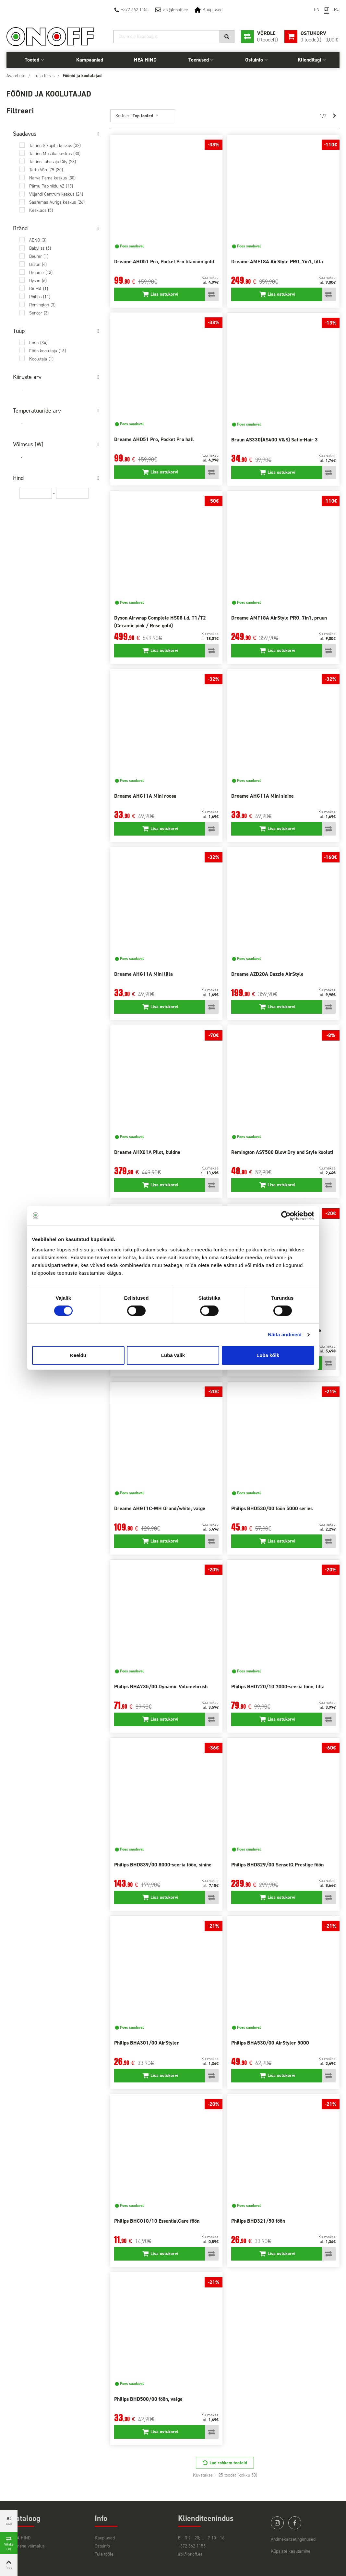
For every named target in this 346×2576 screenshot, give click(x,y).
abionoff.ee (175, 10)
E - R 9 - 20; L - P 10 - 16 (201, 2538)
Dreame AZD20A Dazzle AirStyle (267, 974)
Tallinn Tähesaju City (52, 162)
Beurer (38, 256)
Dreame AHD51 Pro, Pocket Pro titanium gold (164, 261)
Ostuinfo (254, 59)
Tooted (32, 59)
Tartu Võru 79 (46, 170)
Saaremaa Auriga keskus (57, 202)
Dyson (38, 281)
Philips (39, 297)
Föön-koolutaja (47, 351)
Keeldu (78, 1355)
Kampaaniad (89, 59)
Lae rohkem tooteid (228, 2463)
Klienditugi (309, 59)
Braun (38, 264)
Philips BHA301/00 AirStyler (146, 2042)
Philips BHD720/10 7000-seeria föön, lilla (278, 1686)
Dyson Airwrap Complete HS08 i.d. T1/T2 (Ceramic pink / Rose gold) (160, 621)
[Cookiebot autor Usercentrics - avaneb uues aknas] (285, 1216)
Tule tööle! (104, 2554)
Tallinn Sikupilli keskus (55, 145)
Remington (42, 305)
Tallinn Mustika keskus (54, 154)
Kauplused (212, 9)
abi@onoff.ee (190, 2554)
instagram (277, 2522)
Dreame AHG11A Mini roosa (145, 795)
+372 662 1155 (135, 9)
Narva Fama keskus (52, 178)
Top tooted (146, 116)
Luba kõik (268, 1355)
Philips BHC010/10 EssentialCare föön (156, 2220)
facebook (294, 2522)
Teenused (198, 59)
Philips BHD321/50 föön (258, 2220)
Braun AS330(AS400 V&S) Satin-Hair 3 (274, 439)
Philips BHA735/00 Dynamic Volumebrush (161, 1686)
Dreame (41, 272)
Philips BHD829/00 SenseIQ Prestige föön (277, 1864)
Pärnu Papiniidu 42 (51, 186)
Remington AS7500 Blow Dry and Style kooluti (282, 1152)
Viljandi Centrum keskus (56, 194)
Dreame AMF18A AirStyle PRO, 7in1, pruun (279, 617)
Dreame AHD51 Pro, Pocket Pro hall (154, 439)
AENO (37, 240)
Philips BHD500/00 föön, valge (148, 2399)
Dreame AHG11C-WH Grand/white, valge (159, 1508)
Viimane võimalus (28, 2546)
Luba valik (173, 1355)
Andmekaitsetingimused (293, 2539)
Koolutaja (41, 359)
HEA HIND (145, 59)
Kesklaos (41, 210)
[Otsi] (174, 36)
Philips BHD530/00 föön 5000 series (272, 1508)
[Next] (334, 116)
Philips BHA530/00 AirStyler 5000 (270, 2042)
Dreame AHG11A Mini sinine (262, 795)
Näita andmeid (285, 1334)
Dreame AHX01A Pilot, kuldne (147, 1152)
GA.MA (38, 289)
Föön (38, 343)
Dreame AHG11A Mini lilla (143, 974)
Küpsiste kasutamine (290, 2551)
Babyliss (40, 248)
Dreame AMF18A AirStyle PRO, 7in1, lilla (277, 261)
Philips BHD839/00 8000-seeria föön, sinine (162, 1864)
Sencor (39, 313)
